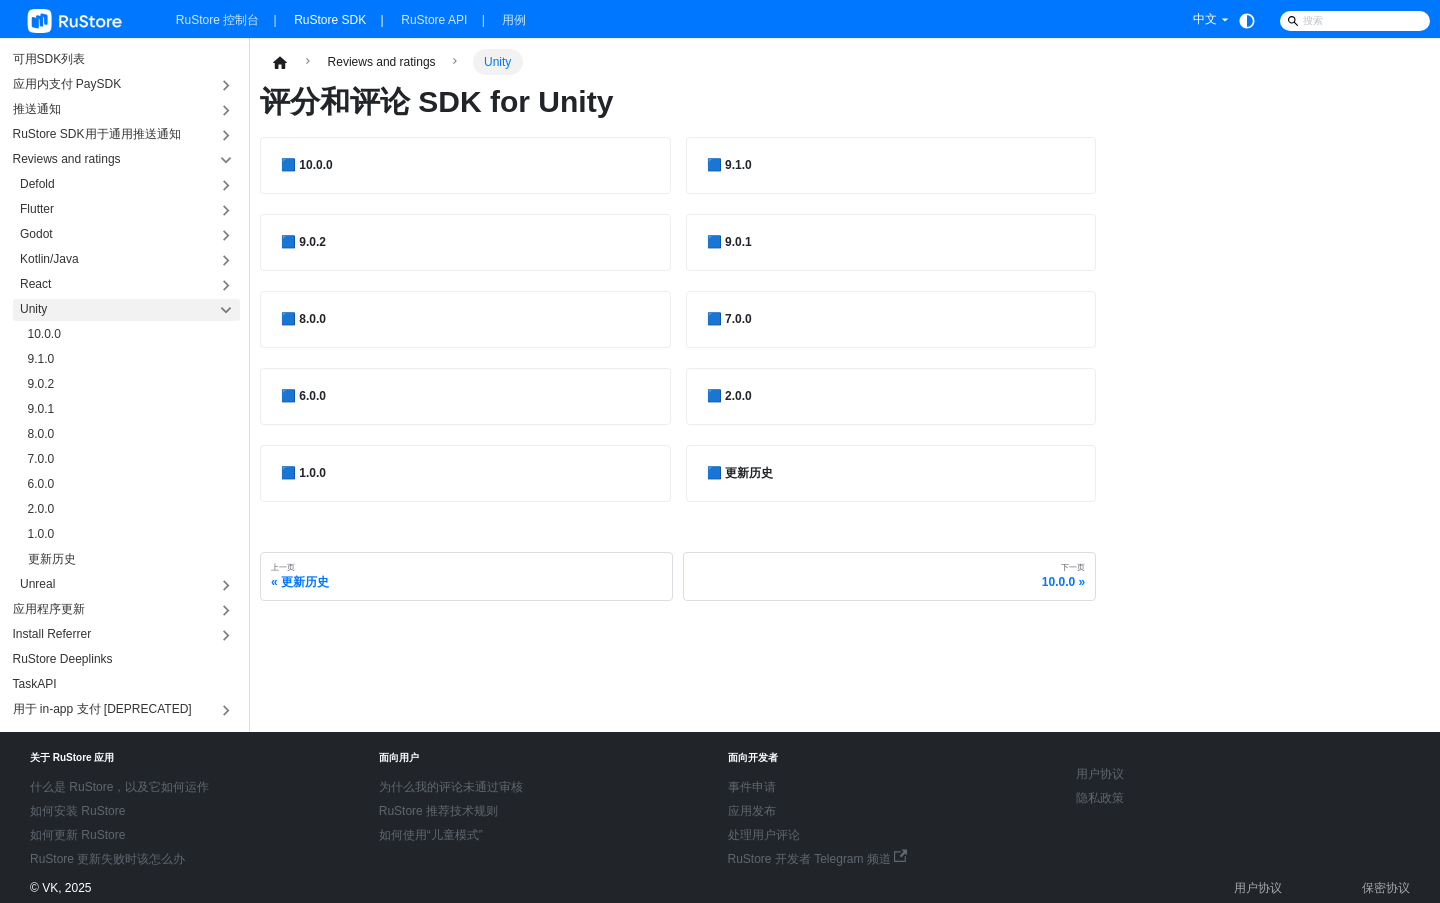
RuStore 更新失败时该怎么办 (107, 859)
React (35, 284)
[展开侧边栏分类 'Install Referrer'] (227, 635)
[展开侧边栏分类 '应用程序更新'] (227, 610)
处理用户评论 (764, 835)
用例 (514, 20)
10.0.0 (44, 334)
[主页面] (280, 62)
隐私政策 (1100, 798)
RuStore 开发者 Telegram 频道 (818, 859)
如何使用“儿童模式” (431, 835)
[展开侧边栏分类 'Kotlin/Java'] (227, 260)
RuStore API (434, 20)
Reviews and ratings (67, 159)
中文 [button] (1205, 19)
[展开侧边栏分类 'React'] (227, 285)
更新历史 (52, 559)
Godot (36, 234)
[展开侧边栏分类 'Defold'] (227, 185)
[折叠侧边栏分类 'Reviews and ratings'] (227, 160)
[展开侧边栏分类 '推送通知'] (227, 110)
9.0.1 (41, 409)
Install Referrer (52, 634)
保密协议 (1386, 888)
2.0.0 (41, 509)
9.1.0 (41, 359)
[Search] (1355, 21)
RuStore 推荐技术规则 (438, 811)
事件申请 (752, 787)
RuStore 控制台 (217, 20)
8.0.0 (41, 434)
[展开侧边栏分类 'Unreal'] (227, 585)
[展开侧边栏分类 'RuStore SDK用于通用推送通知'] (227, 135)
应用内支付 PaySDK (67, 84)
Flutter (37, 209)
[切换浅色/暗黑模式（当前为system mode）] (1247, 21)
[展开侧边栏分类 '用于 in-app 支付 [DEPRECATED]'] (227, 710)
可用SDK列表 (49, 59)
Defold (37, 184)
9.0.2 (41, 384)
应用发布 (752, 811)
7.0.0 (41, 459)
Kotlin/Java (49, 259)
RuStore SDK (330, 20)
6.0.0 (41, 484)
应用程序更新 (49, 609)
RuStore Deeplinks (63, 659)
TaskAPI (35, 684)
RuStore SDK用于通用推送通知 (97, 134)
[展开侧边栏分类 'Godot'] (227, 235)
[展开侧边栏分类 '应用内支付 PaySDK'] (227, 85)
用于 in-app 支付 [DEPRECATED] (102, 709)
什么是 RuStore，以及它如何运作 (119, 787)
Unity (33, 309)
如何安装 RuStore (77, 811)
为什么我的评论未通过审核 (451, 787)
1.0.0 (41, 534)
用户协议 (1100, 774)
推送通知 (37, 109)
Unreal (37, 584)
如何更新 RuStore (77, 835)
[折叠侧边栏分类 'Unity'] (227, 310)
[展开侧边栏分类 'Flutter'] (227, 210)
